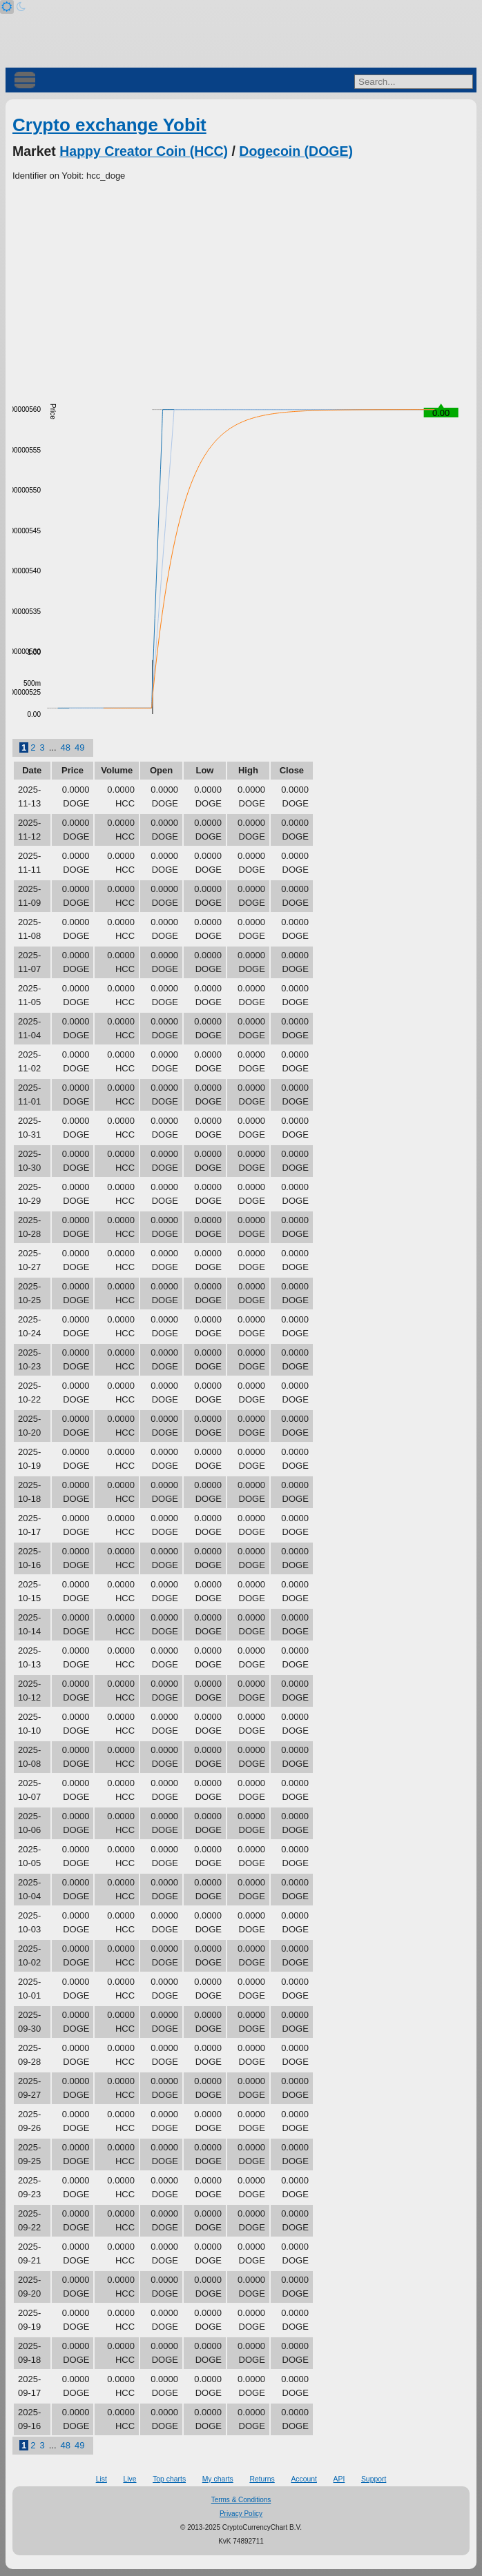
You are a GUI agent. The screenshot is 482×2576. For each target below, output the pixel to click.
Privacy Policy (241, 2513)
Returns (261, 2479)
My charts (217, 2479)
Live (129, 2479)
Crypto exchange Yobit (109, 125)
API (339, 2479)
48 (65, 747)
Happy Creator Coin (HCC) (143, 151)
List (101, 2479)
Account (304, 2479)
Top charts (169, 2479)
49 (79, 747)
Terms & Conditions (241, 2500)
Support (373, 2479)
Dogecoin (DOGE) (296, 151)
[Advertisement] (241, 286)
